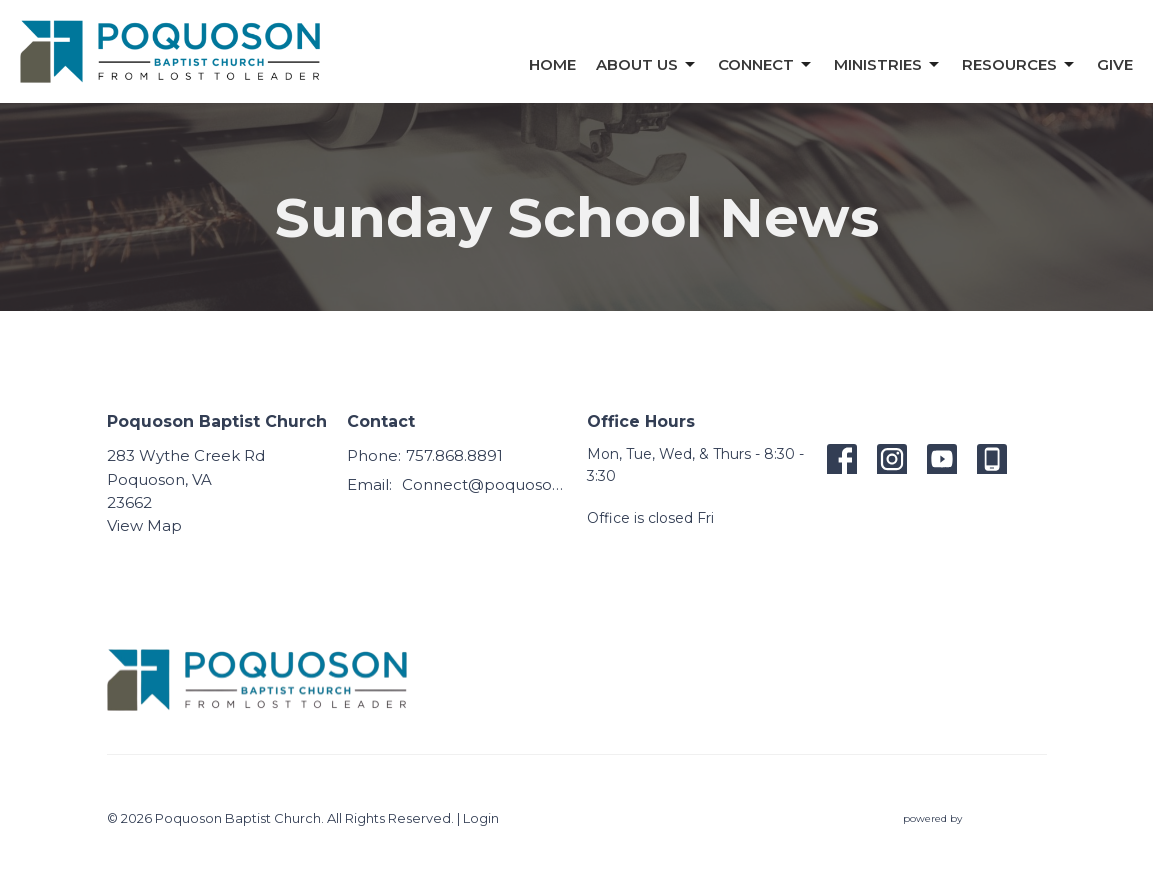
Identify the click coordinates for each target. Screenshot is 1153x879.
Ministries (888, 65)
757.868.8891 (454, 455)
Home (552, 64)
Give (1115, 64)
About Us (647, 65)
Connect (766, 65)
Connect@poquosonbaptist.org (484, 484)
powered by (975, 818)
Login (481, 818)
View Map (144, 525)
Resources (1019, 65)
